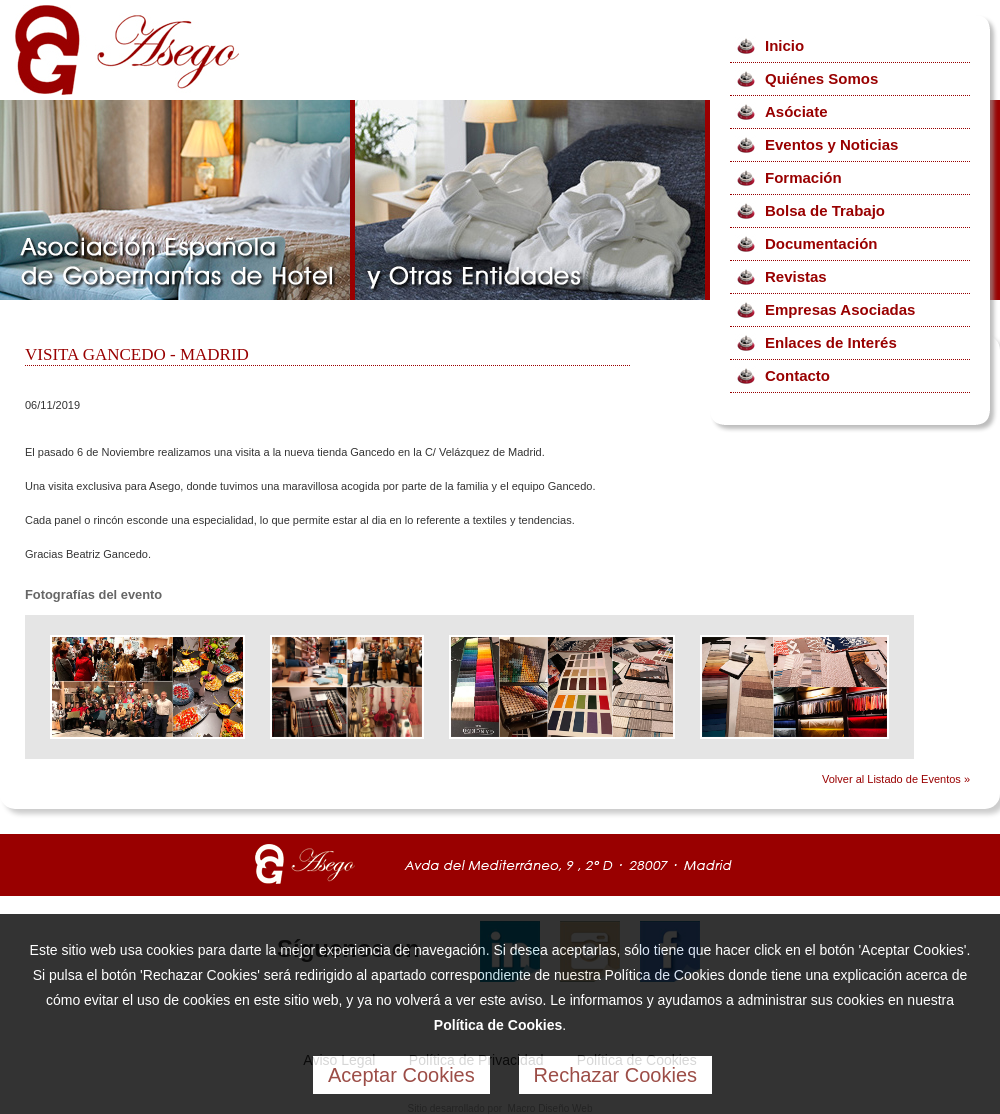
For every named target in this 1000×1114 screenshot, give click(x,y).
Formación (803, 177)
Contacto (797, 375)
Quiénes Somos (821, 78)
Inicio (784, 45)
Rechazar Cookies (615, 1075)
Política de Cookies (498, 1025)
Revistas (796, 276)
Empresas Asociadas (840, 309)
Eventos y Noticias (831, 144)
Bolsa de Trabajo (825, 210)
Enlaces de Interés (831, 342)
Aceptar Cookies (401, 1075)
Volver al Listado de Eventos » (896, 779)
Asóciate (796, 111)
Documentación (821, 243)
